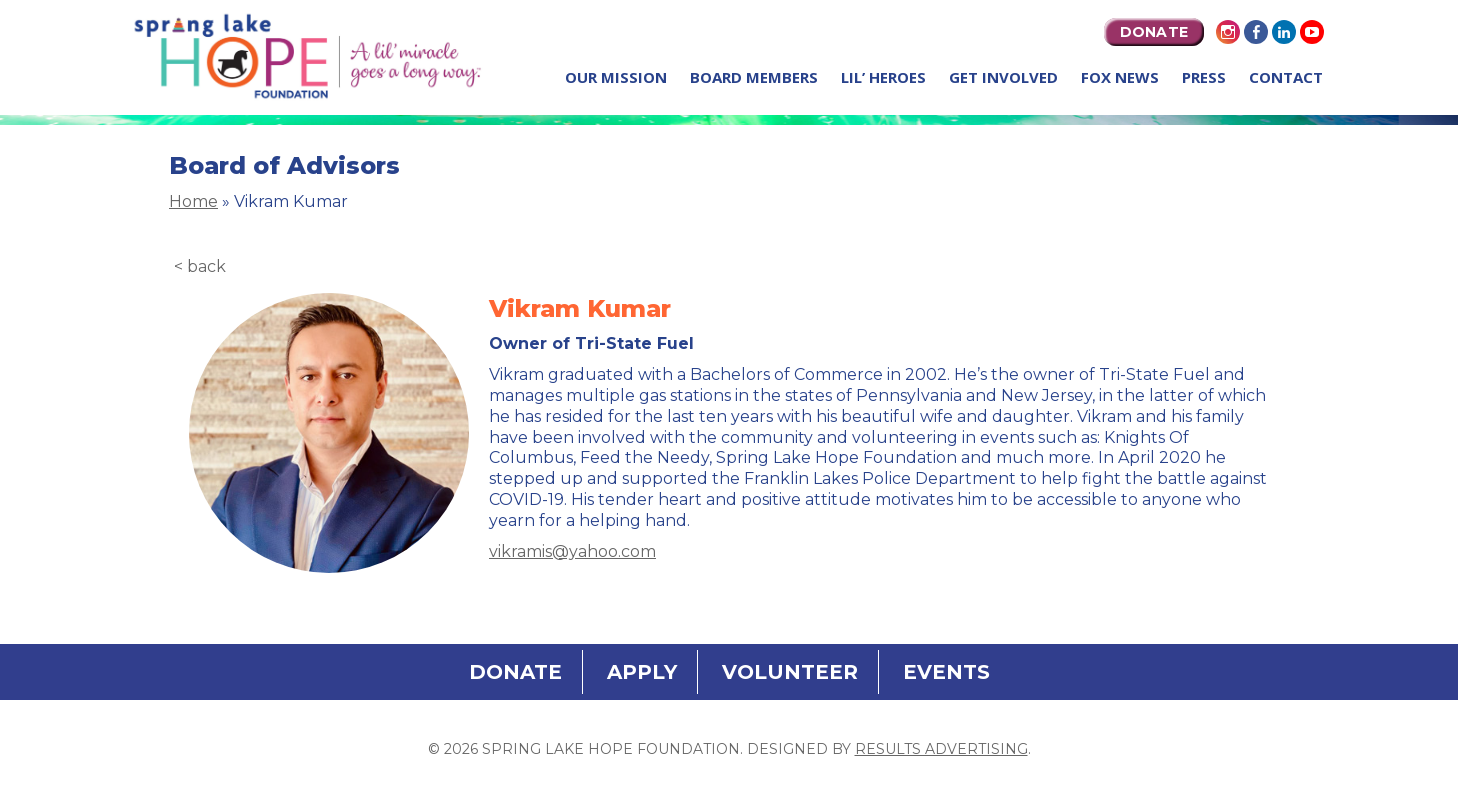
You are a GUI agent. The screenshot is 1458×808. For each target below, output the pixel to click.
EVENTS (946, 672)
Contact (1286, 77)
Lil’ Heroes (883, 77)
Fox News (1120, 77)
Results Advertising (941, 749)
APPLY (642, 672)
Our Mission (616, 77)
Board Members (754, 77)
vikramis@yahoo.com (572, 551)
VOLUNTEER (790, 672)
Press (1204, 77)
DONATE (1154, 32)
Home (193, 201)
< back (200, 266)
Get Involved (1003, 77)
